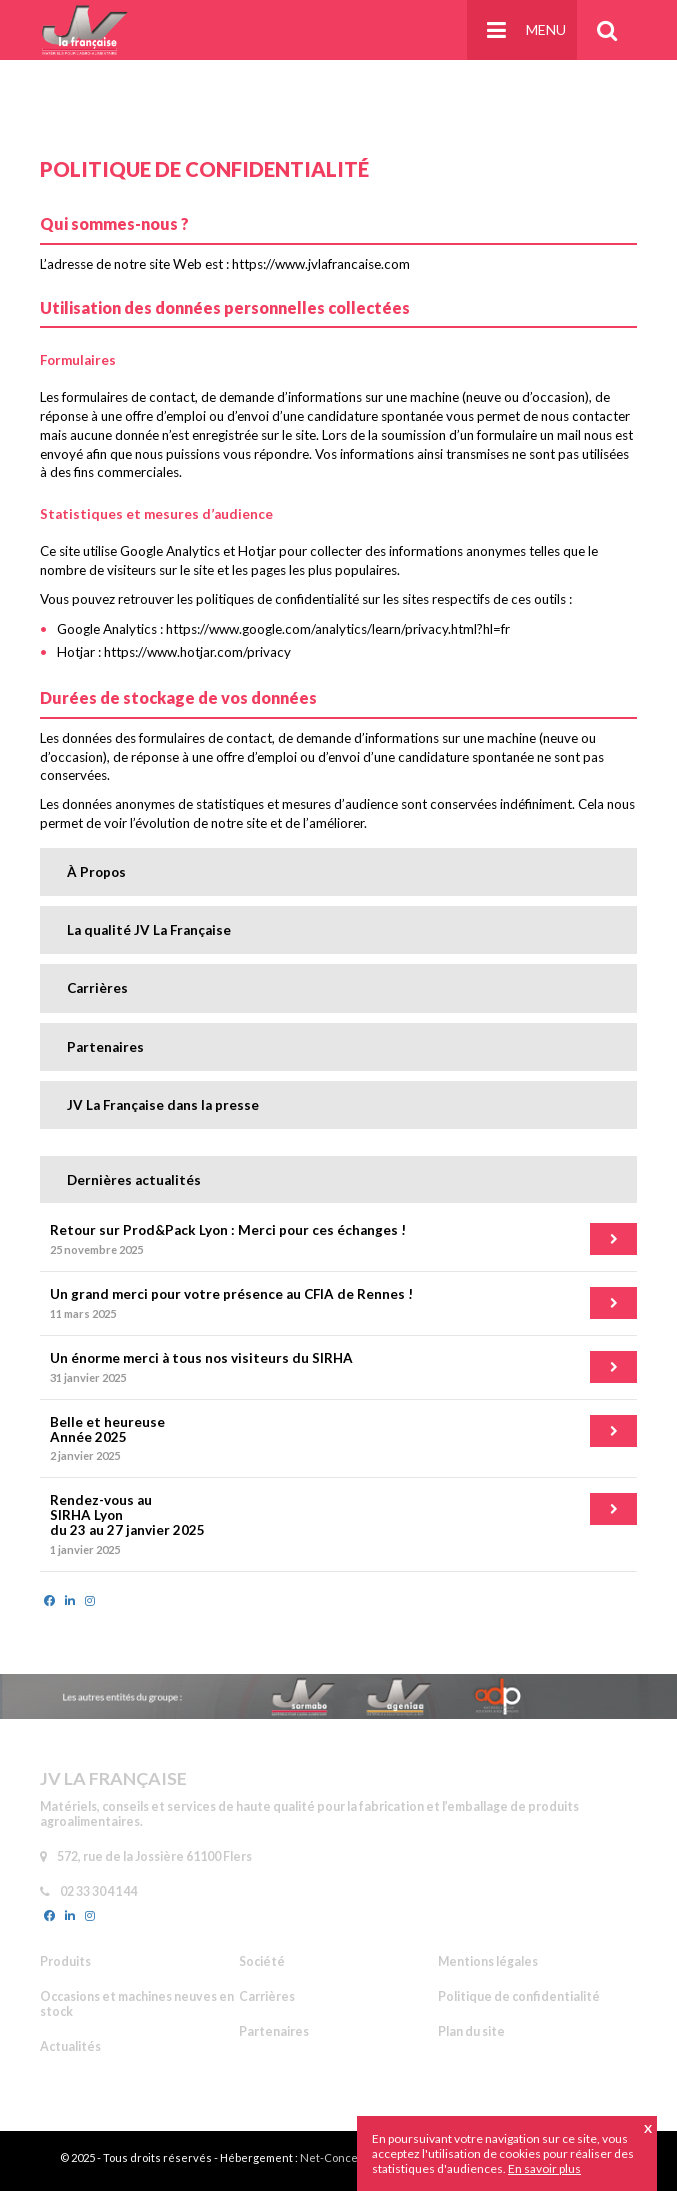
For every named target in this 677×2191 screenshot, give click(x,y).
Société (262, 1961)
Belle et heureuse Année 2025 (107, 1429)
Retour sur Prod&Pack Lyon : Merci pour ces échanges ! (228, 1230)
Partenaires (105, 1047)
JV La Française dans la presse (163, 1105)
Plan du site (471, 2031)
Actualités (70, 2046)
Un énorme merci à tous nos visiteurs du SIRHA (201, 1358)
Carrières (97, 988)
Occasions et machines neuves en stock (137, 2004)
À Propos (96, 872)
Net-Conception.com (353, 2157)
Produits (65, 1961)
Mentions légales (488, 1961)
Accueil (97, 81)
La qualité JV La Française (149, 930)
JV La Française (85, 30)
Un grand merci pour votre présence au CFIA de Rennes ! (231, 1294)
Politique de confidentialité (208, 81)
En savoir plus (544, 2168)
